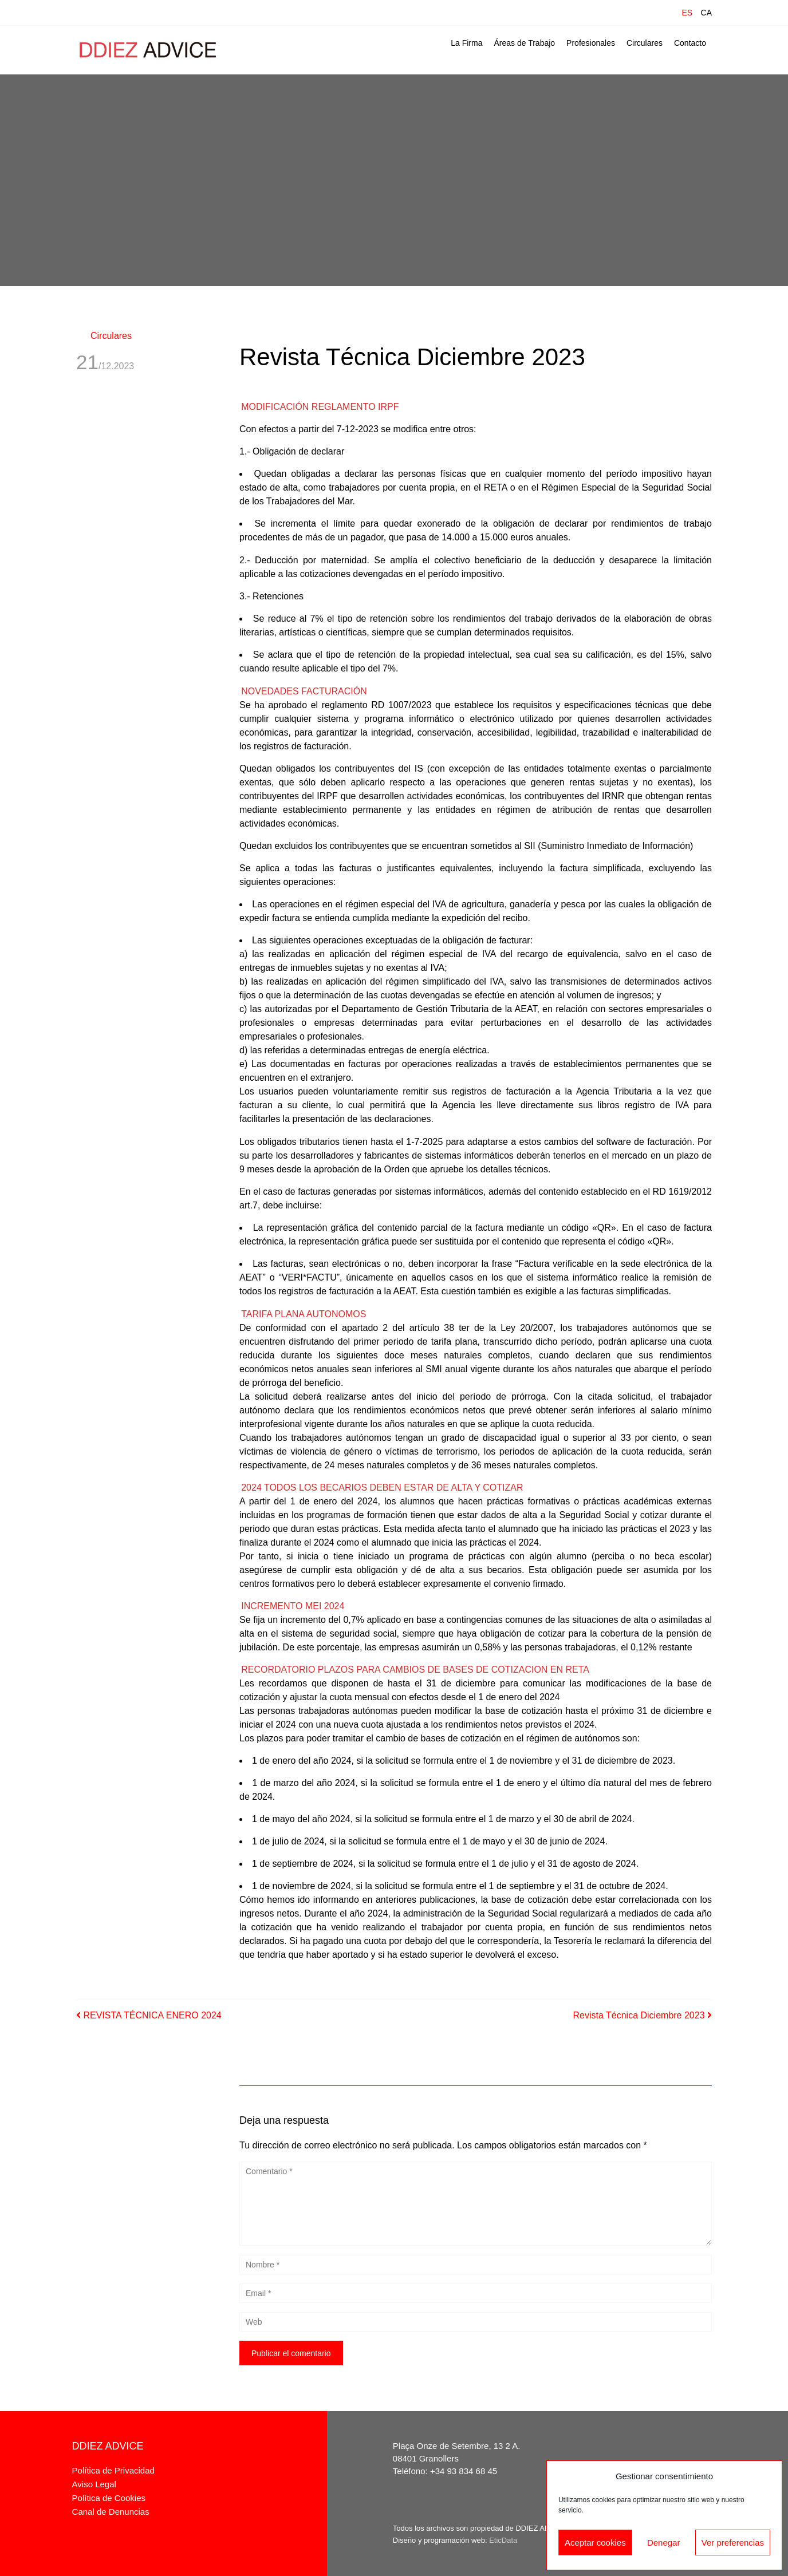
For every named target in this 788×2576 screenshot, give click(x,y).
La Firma (466, 43)
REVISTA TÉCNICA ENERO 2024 (149, 2015)
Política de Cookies (108, 2498)
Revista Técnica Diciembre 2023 (642, 2015)
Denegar (663, 2542)
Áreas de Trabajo (524, 43)
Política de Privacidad (113, 2470)
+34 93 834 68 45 (463, 2471)
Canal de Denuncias (110, 2511)
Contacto (690, 43)
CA (706, 12)
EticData (503, 2540)
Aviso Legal (94, 2484)
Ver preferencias (733, 2542)
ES (686, 12)
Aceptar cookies (595, 2542)
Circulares (645, 43)
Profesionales (590, 43)
